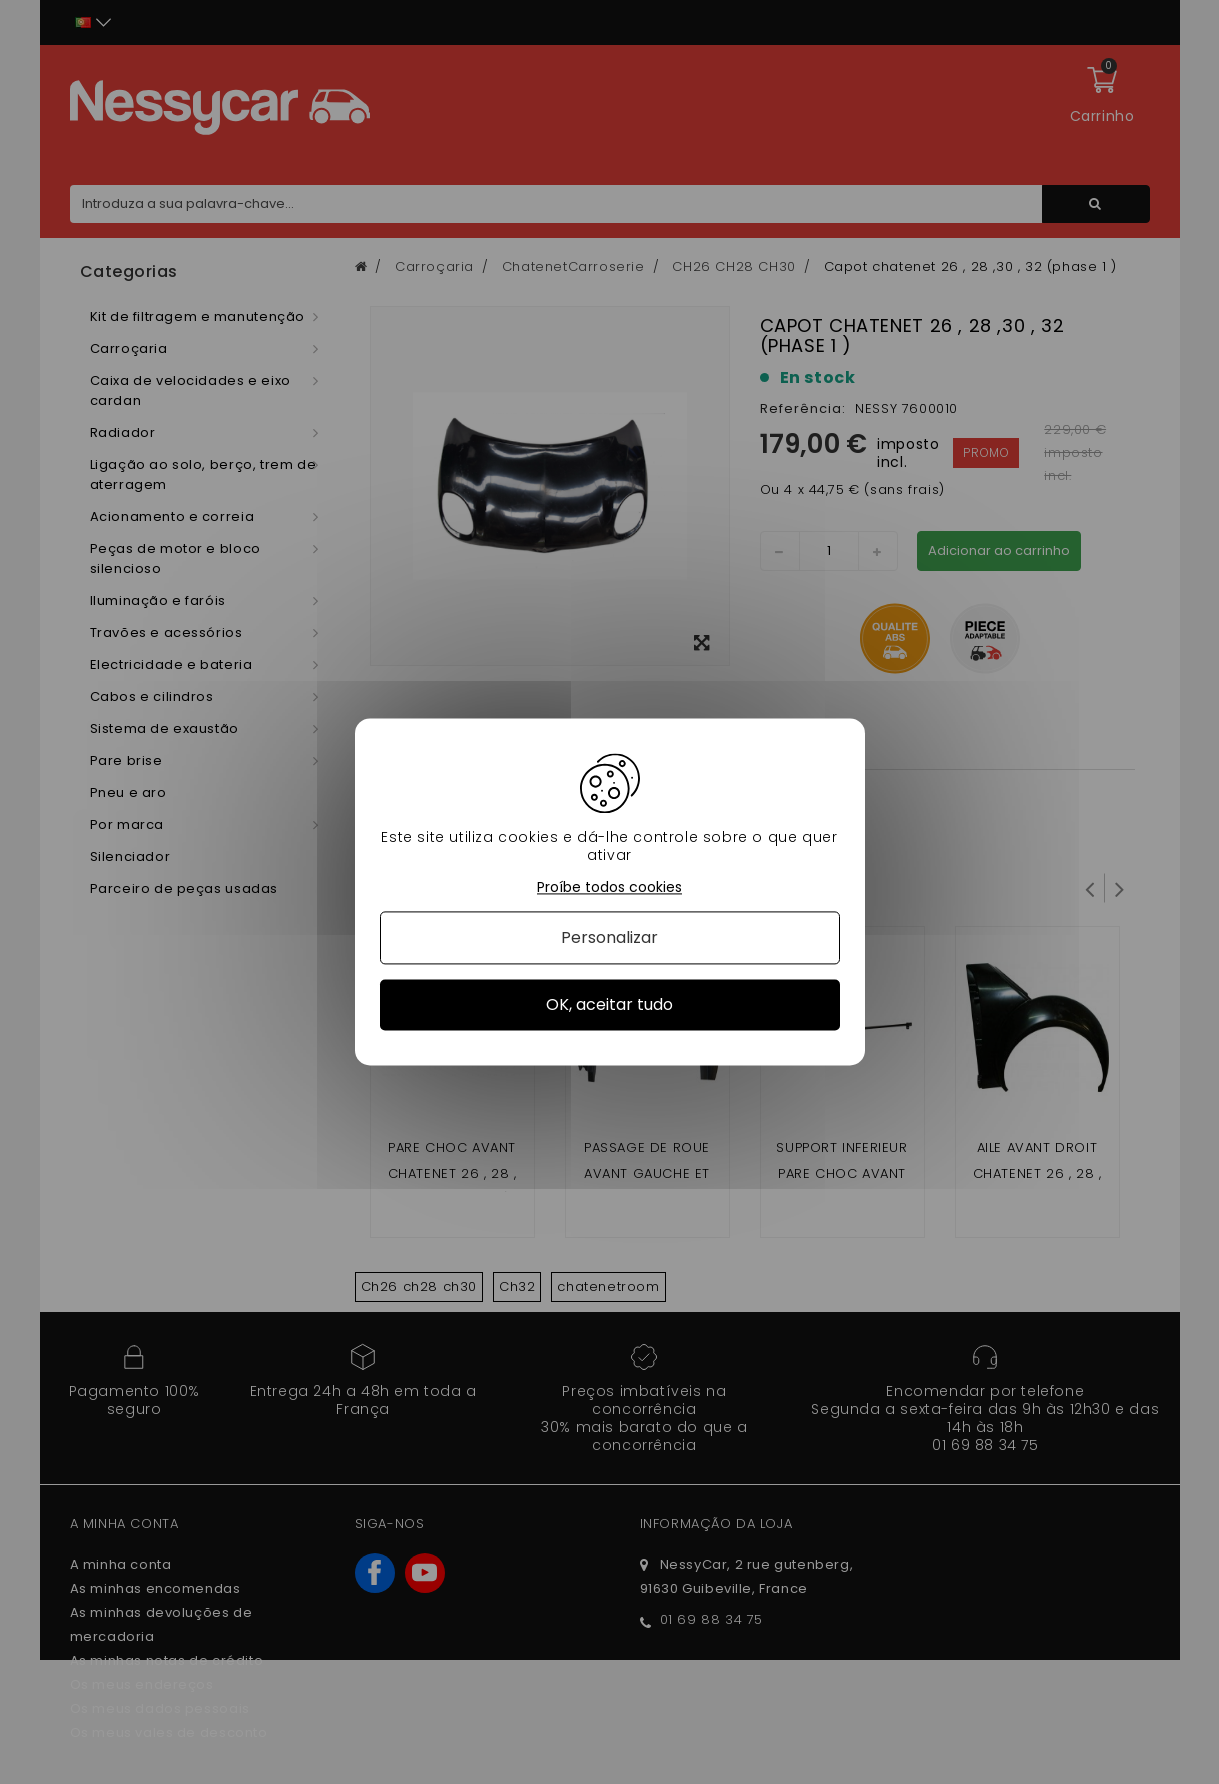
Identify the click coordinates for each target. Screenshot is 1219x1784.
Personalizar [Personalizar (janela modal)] (609, 937)
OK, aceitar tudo (609, 1004)
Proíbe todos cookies (609, 887)
